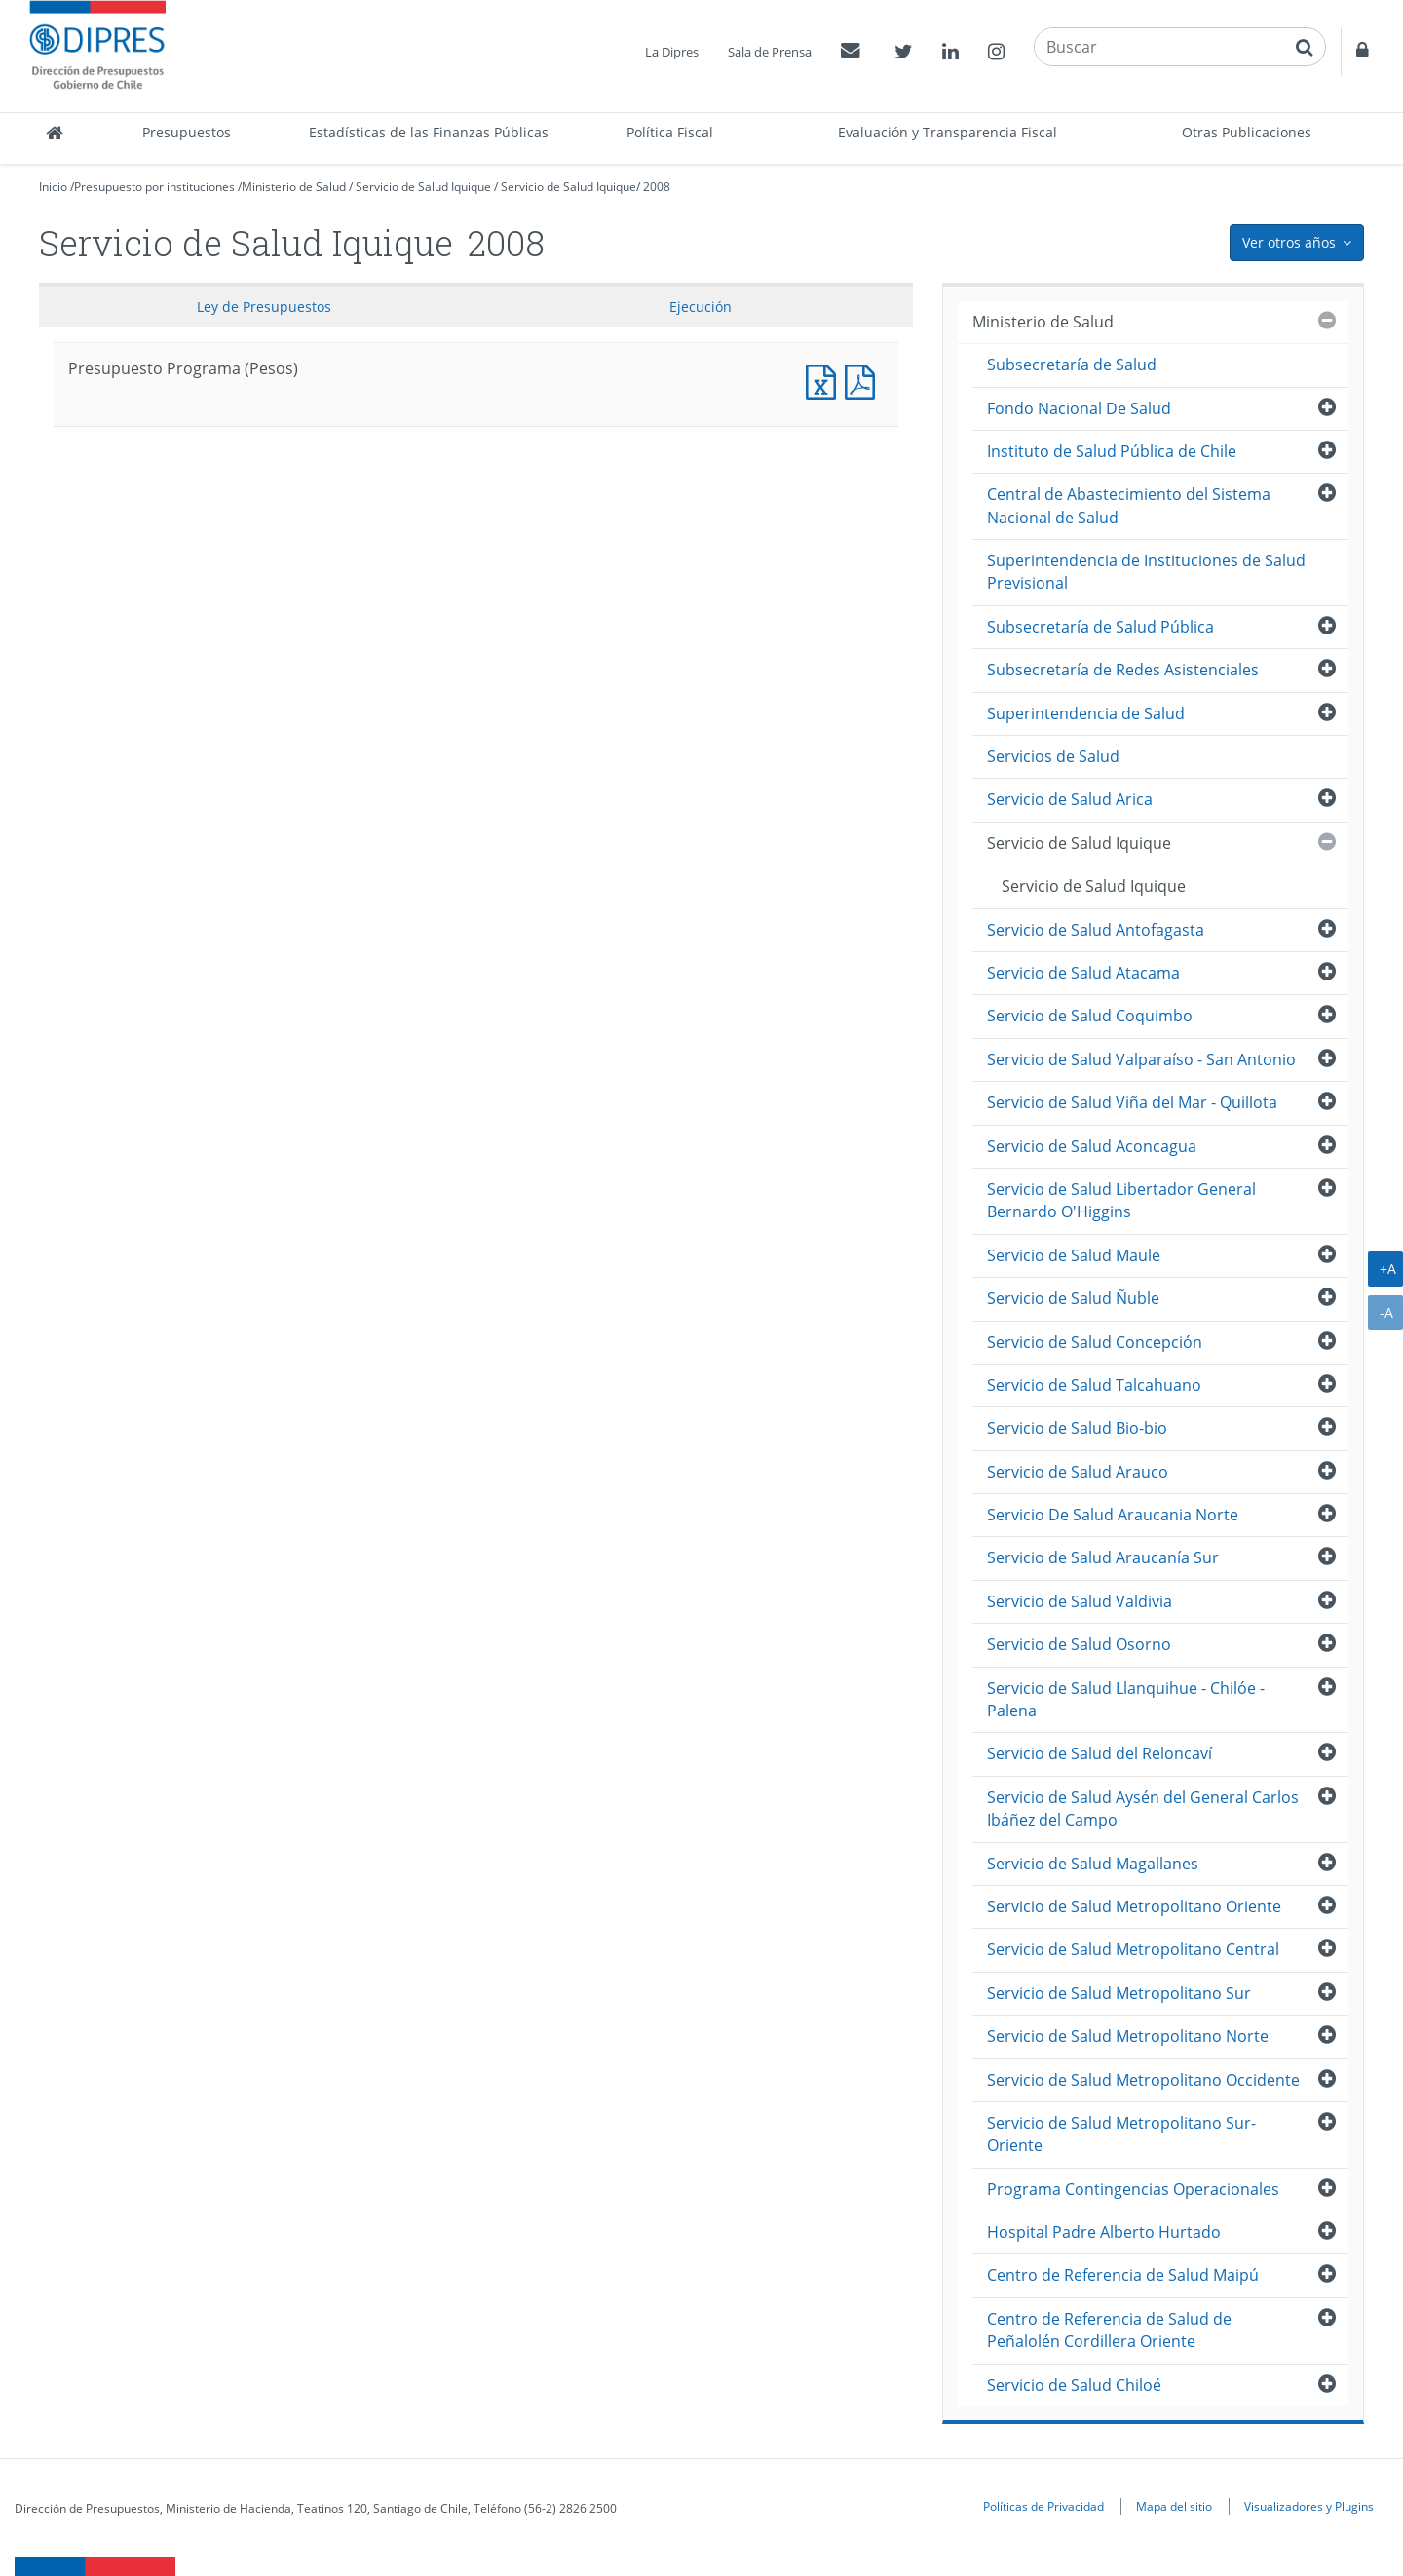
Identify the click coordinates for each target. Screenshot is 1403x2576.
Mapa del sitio (1174, 2506)
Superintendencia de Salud (1086, 713)
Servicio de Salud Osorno (1079, 1644)
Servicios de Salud (1053, 756)
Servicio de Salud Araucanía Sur (1103, 1557)
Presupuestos (186, 132)
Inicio (53, 186)
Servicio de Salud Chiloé (1074, 2385)
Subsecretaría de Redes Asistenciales (1123, 669)
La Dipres (672, 51)
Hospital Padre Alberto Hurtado (1104, 2232)
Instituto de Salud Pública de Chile (1111, 451)
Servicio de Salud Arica (1070, 799)
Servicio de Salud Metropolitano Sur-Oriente (1121, 2134)
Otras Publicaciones (1246, 132)
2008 (656, 186)
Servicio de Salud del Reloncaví (1099, 1753)
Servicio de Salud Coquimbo (1090, 1015)
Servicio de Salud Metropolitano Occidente (1143, 2080)
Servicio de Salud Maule (1073, 1255)
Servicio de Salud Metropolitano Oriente (1134, 1906)
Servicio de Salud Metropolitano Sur (1119, 1993)
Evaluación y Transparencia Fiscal (947, 132)
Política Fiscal (669, 132)
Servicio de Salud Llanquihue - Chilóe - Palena (1126, 1699)
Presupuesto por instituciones (154, 186)
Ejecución (700, 306)
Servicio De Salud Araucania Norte (1112, 1514)
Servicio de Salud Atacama (1083, 972)
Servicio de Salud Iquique (423, 186)
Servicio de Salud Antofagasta (1095, 930)
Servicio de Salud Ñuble (1073, 1298)
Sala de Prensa (770, 51)
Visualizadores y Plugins (1309, 2506)
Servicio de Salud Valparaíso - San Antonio (1141, 1059)
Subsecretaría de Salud (1072, 364)
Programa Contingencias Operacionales (1133, 2189)
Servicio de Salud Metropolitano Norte (1128, 2036)
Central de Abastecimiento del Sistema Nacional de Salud (1128, 505)
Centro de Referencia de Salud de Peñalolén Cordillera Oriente (1109, 2330)
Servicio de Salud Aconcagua (1091, 1146)
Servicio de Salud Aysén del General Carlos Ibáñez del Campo (1143, 1808)
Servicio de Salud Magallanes (1092, 1863)
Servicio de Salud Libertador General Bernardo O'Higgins (1121, 1200)
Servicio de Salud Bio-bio (1077, 1428)
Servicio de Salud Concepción (1094, 1342)
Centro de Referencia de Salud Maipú (1123, 2275)
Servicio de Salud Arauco (1077, 1471)
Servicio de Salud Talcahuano (1094, 1385)
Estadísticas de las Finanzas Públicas (429, 132)
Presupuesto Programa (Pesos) (825, 380)
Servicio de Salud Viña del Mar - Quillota (1132, 1102)
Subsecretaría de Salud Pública (1100, 626)
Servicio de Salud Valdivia (1079, 1601)
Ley (264, 306)
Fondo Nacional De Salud (1079, 408)
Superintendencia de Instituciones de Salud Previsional (1146, 572)
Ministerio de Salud (294, 186)
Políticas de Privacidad (1043, 2506)
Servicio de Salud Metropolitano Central (1133, 1949)
